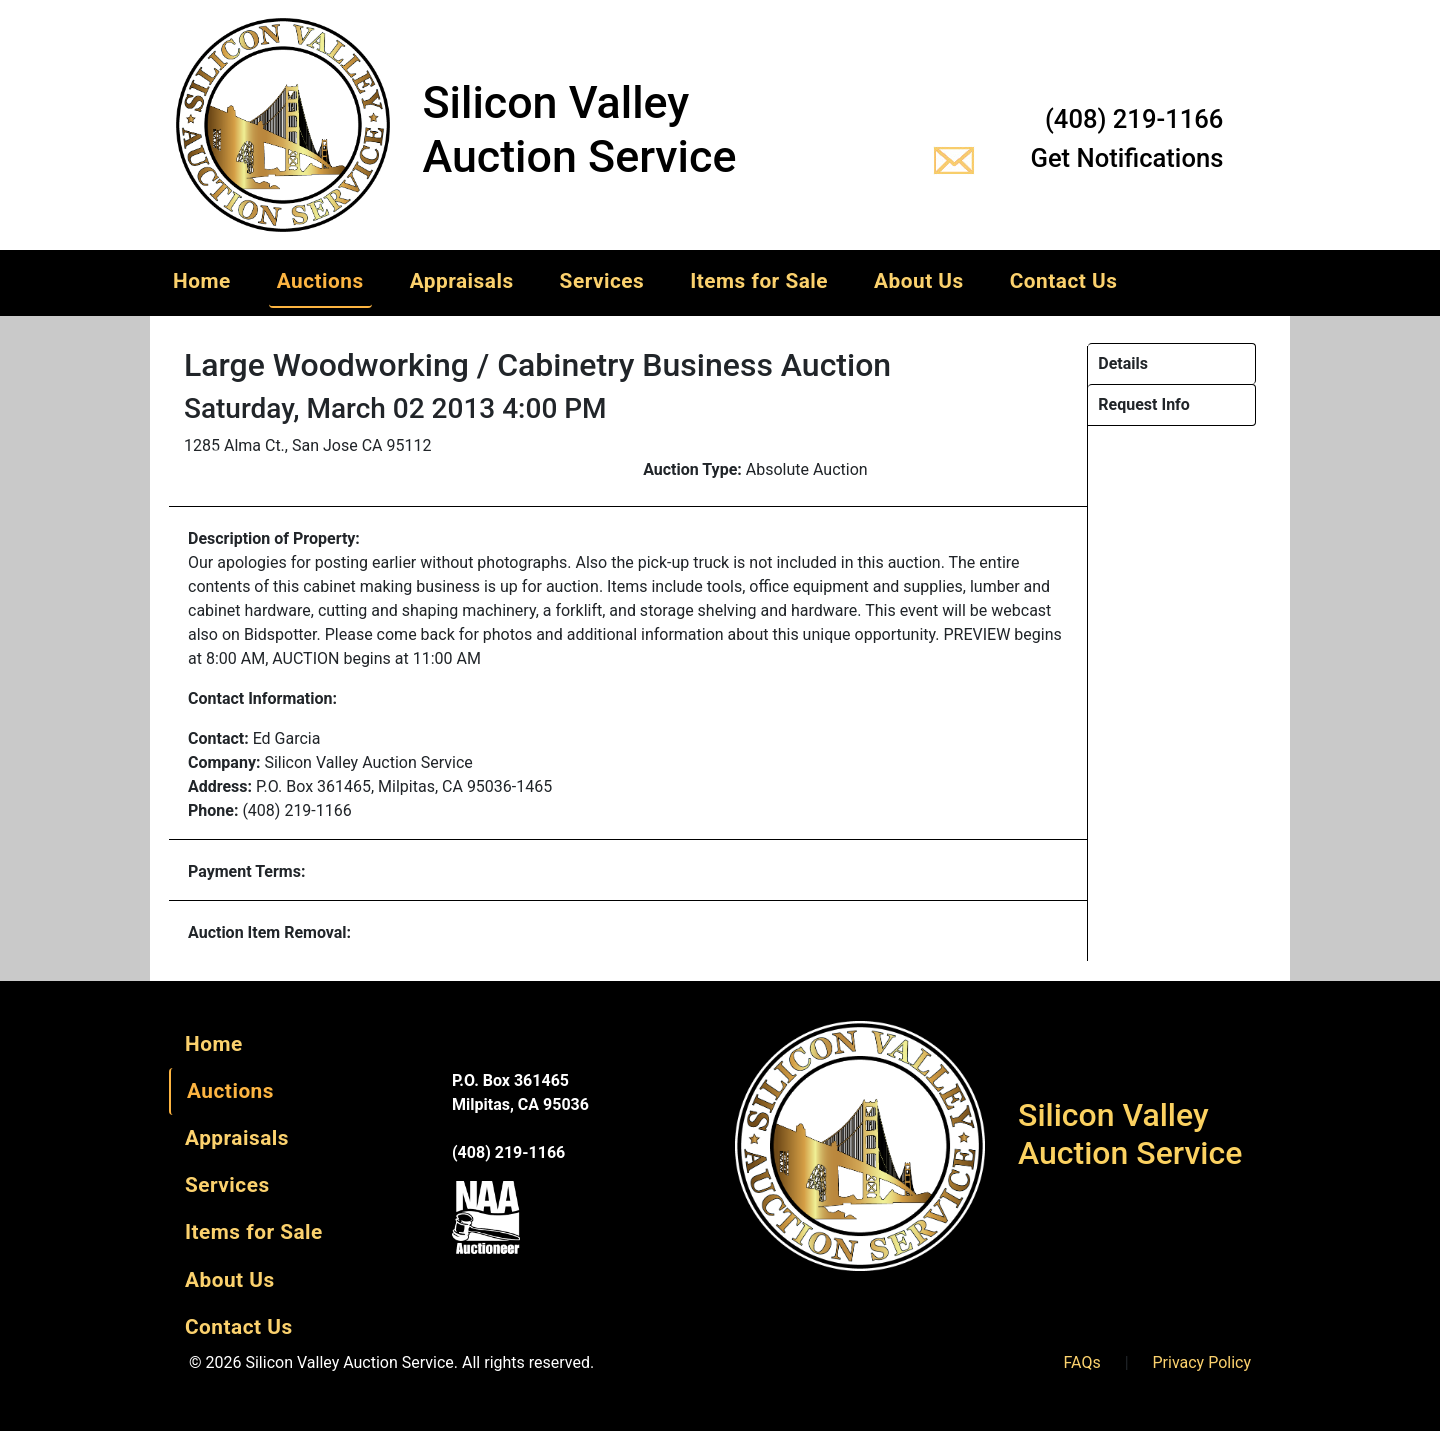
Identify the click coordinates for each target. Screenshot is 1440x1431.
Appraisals (462, 281)
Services (602, 281)
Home (202, 281)
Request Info (1144, 404)
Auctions (320, 281)
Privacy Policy (1202, 1362)
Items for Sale (759, 281)
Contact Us (1064, 281)
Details (1123, 363)
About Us (919, 281)
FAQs (1082, 1362)
